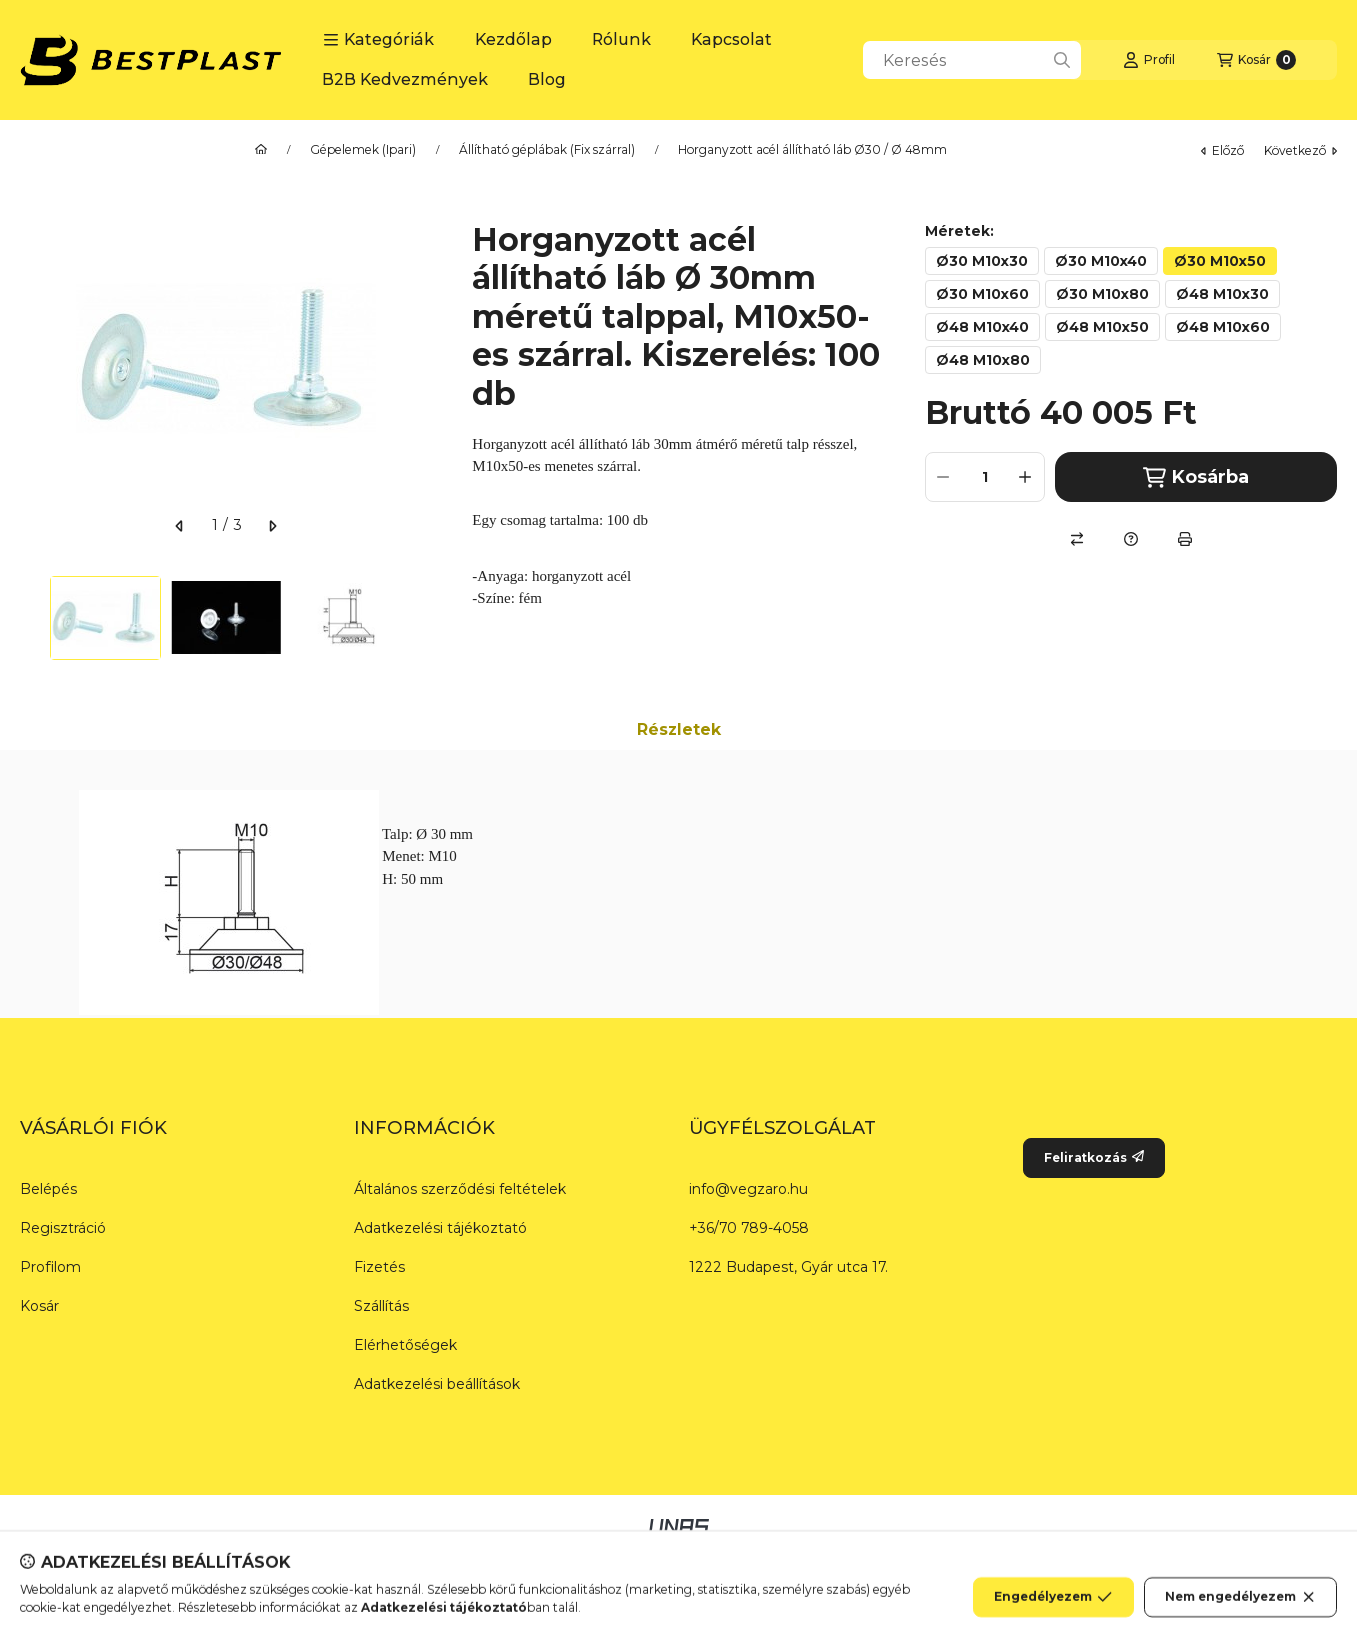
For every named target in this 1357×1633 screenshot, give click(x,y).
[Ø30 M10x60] (982, 294)
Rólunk (621, 39)
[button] (378, 40)
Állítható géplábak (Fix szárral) (547, 150)
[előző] (180, 526)
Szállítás (381, 1306)
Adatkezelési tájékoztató (440, 1228)
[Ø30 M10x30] (982, 261)
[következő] (272, 526)
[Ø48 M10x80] (983, 360)
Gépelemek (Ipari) (363, 150)
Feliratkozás (1094, 1157)
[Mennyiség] (985, 477)
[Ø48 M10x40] (982, 327)
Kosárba (1196, 477)
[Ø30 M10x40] (1101, 261)
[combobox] (972, 60)
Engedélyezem (1053, 1613)
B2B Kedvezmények (405, 79)
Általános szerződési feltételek (460, 1189)
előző (1222, 150)
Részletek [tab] (679, 729)
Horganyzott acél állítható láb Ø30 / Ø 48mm (812, 150)
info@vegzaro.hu (748, 1189)
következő (1300, 150)
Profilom (50, 1267)
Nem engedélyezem (1240, 1613)
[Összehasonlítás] (1077, 539)
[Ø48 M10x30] (1222, 294)
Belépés (48, 1189)
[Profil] (1149, 60)
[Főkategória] (261, 150)
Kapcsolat (731, 39)
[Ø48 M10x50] (1102, 327)
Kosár (39, 1306)
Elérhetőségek (405, 1345)
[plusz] (1026, 477)
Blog (547, 79)
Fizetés (379, 1267)
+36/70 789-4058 (749, 1228)
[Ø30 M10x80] (1102, 294)
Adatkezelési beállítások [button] (437, 1384)
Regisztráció (63, 1228)
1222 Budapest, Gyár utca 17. (788, 1267)
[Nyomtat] (1185, 539)
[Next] (422, 618)
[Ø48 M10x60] (1223, 327)
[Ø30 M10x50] (1220, 261)
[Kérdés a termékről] (1131, 539)
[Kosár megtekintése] (1256, 60)
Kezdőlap (513, 39)
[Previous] (30, 618)
